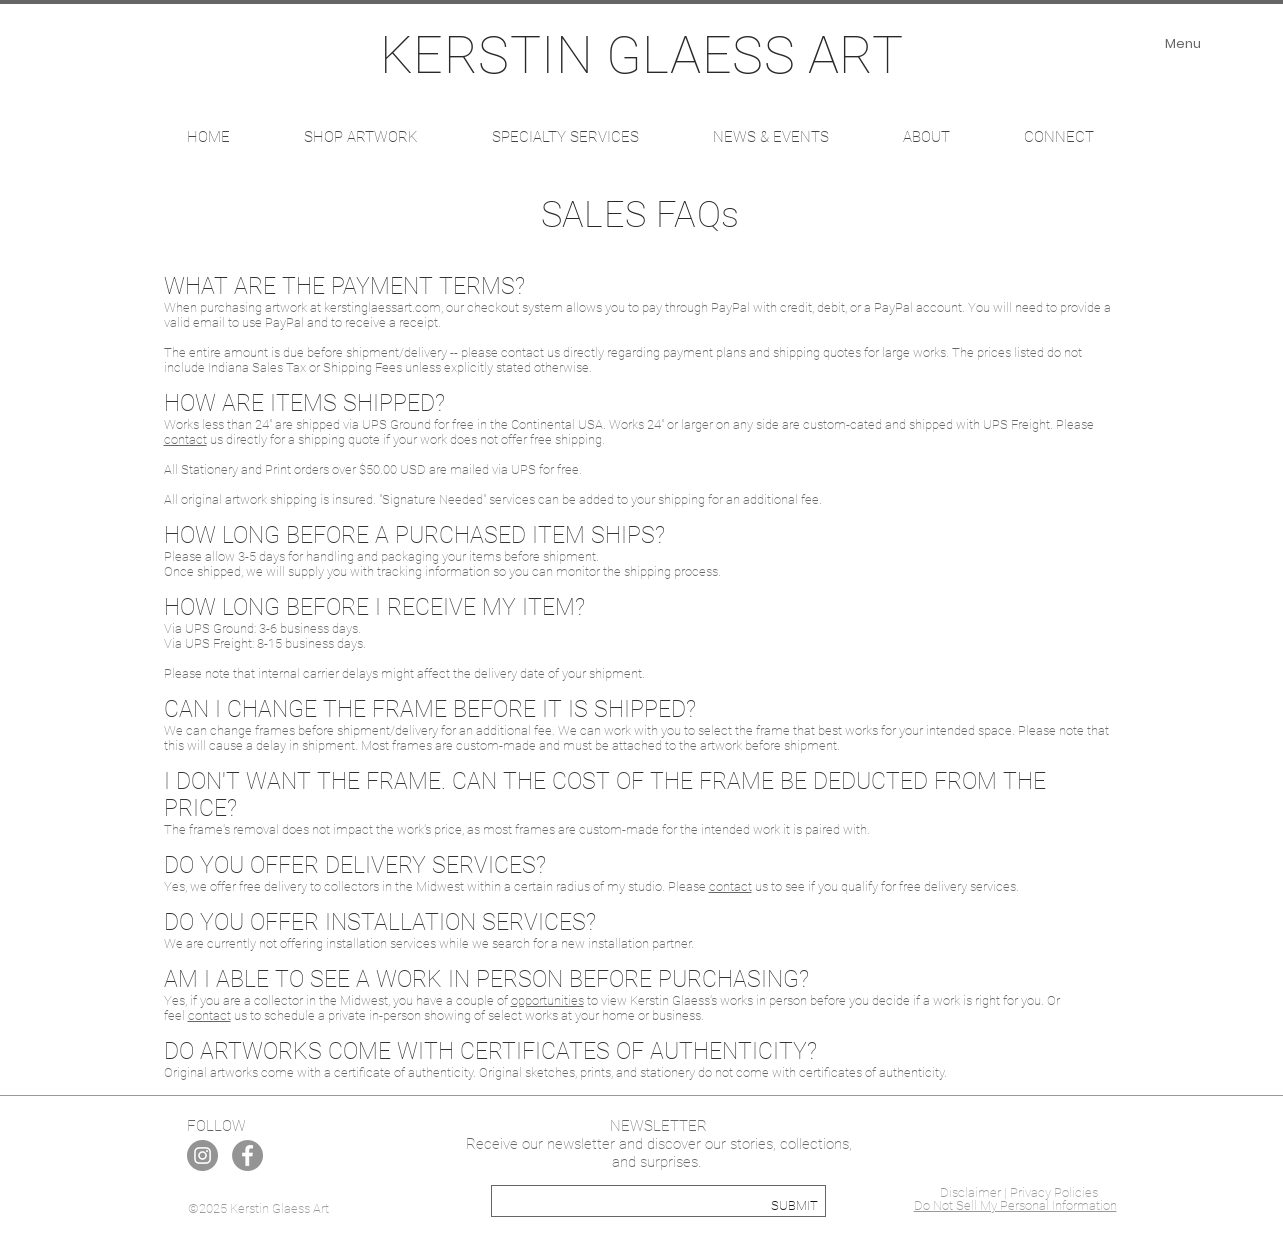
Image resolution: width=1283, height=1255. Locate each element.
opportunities (547, 1000)
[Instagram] (202, 1155)
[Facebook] (247, 1155)
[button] (361, 137)
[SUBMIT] (795, 1206)
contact (185, 439)
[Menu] (1183, 43)
